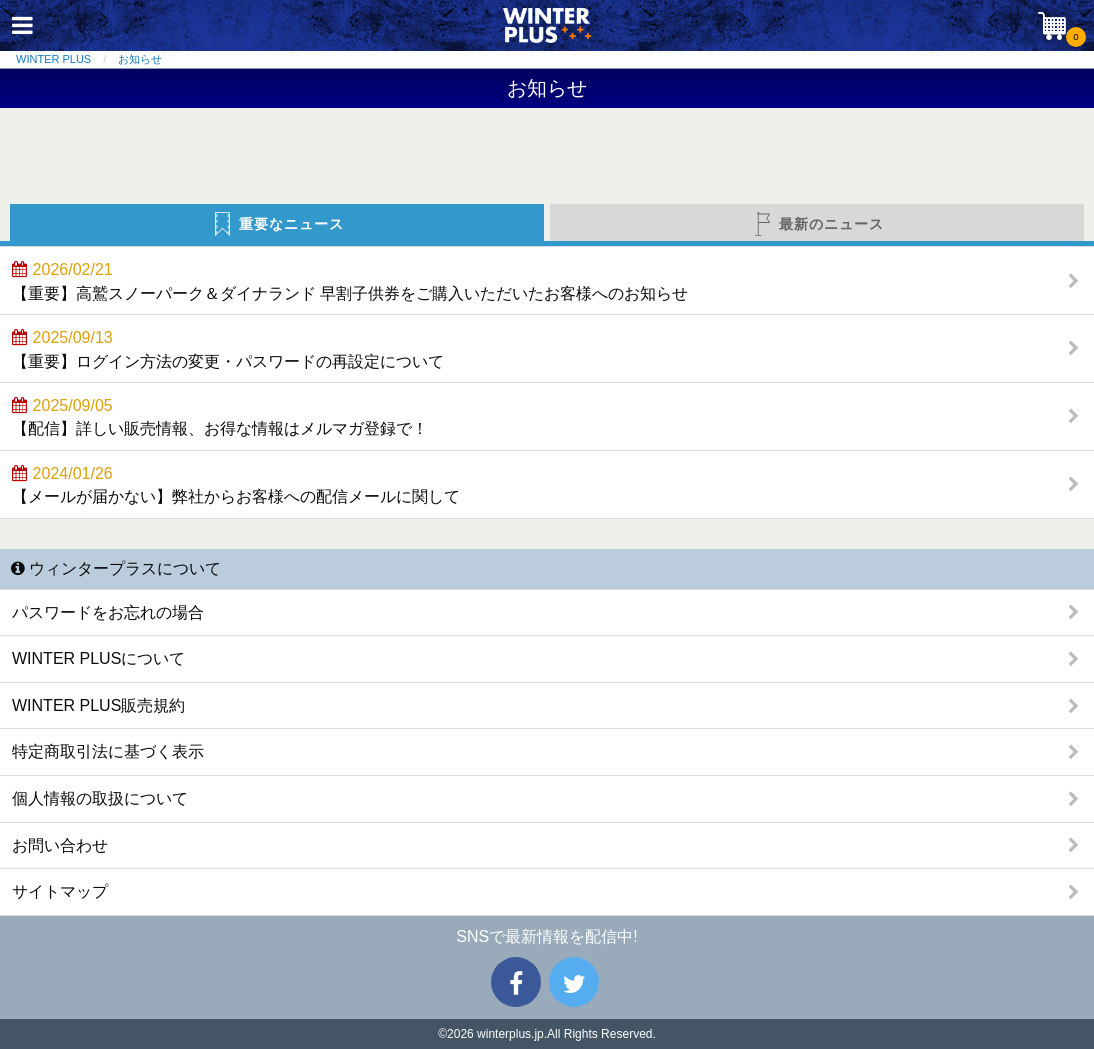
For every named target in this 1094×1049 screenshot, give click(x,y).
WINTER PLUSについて (98, 658)
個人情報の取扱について (100, 798)
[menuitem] (67, 59)
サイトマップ (60, 891)
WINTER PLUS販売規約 (98, 705)
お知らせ (140, 59)
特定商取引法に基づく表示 (108, 751)
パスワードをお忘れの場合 (108, 612)
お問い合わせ (60, 845)
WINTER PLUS (53, 59)
